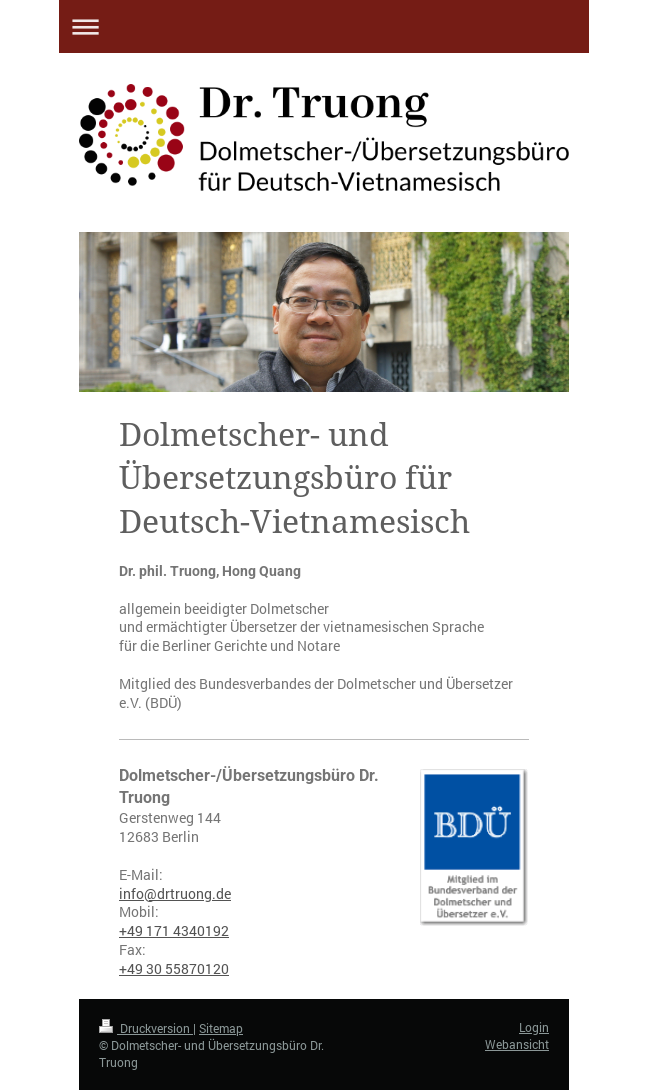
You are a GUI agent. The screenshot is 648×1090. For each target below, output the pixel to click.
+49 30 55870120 (174, 968)
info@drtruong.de (175, 893)
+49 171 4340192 (174, 930)
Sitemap (221, 1028)
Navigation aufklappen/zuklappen (324, 26)
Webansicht (517, 1044)
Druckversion (146, 1028)
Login (534, 1027)
